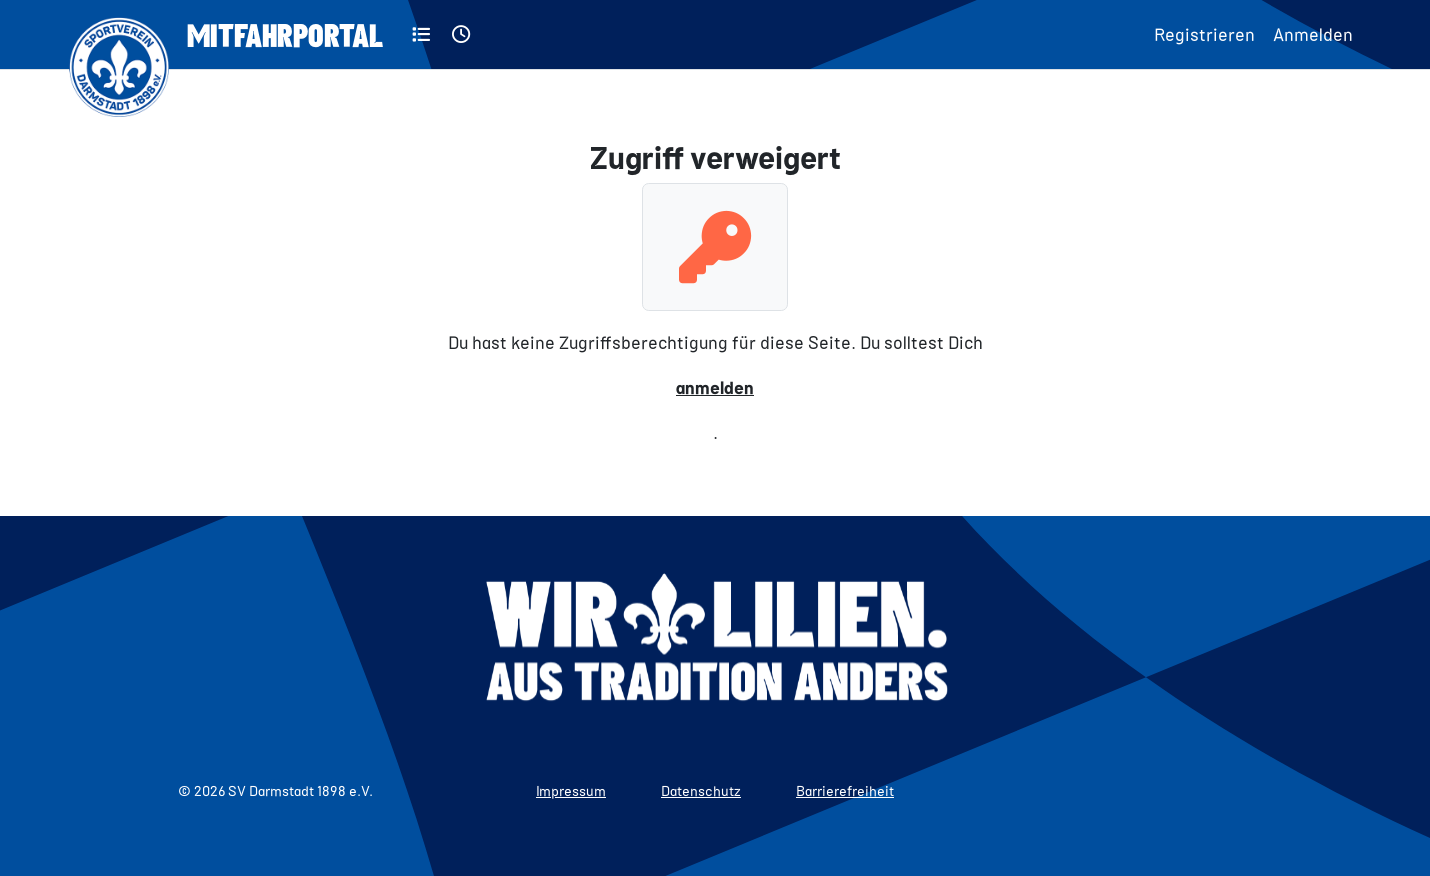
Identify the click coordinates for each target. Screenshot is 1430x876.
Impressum (571, 790)
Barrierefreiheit (845, 790)
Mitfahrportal (285, 34)
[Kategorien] (421, 34)
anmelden (715, 387)
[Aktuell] (461, 34)
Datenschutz (701, 790)
